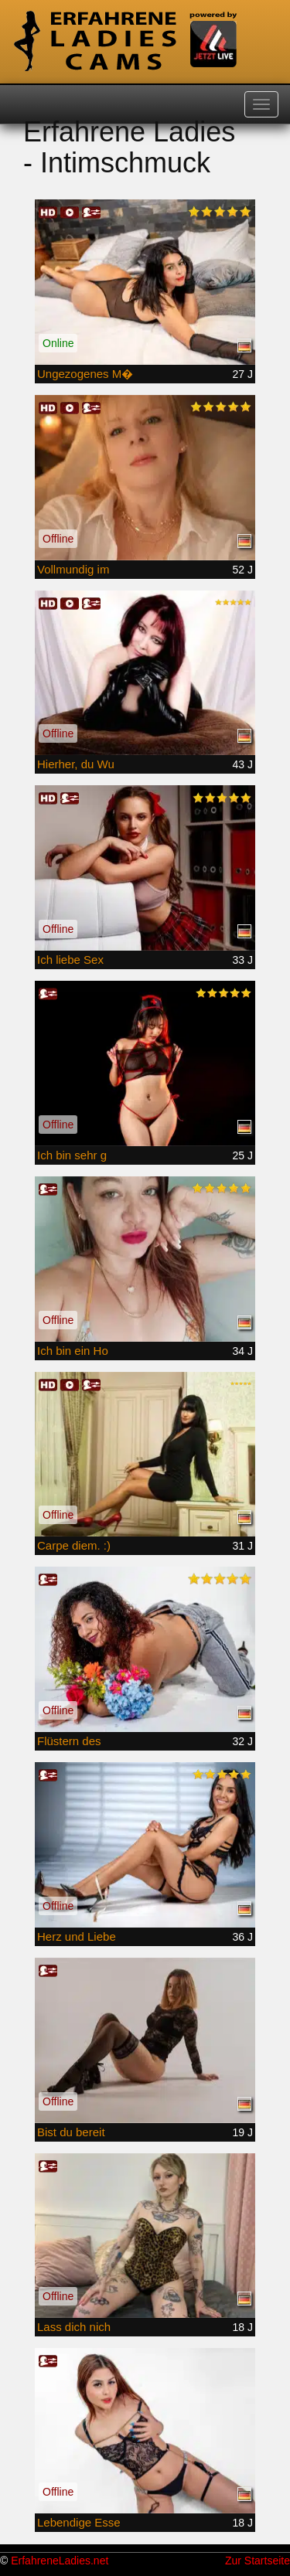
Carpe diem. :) (74, 1545)
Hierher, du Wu (75, 764)
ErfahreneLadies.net (59, 2560)
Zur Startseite (257, 2560)
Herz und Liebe (76, 1936)
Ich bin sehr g (72, 1155)
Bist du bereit (71, 2132)
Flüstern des (69, 1740)
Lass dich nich (74, 2326)
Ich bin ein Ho (72, 1350)
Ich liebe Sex (70, 959)
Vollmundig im (73, 569)
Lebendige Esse (79, 2522)
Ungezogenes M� (85, 373)
